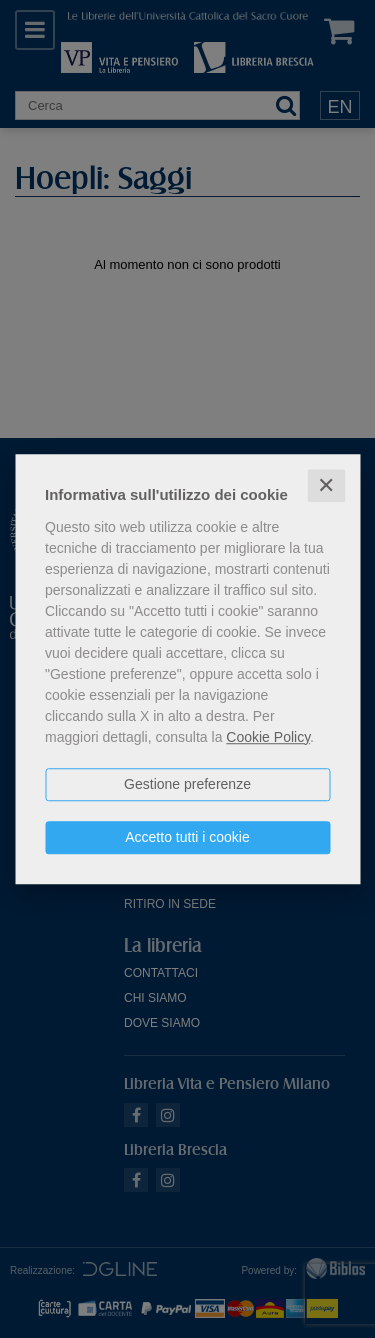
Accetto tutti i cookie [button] (187, 837)
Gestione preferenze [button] (187, 784)
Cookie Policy (268, 737)
